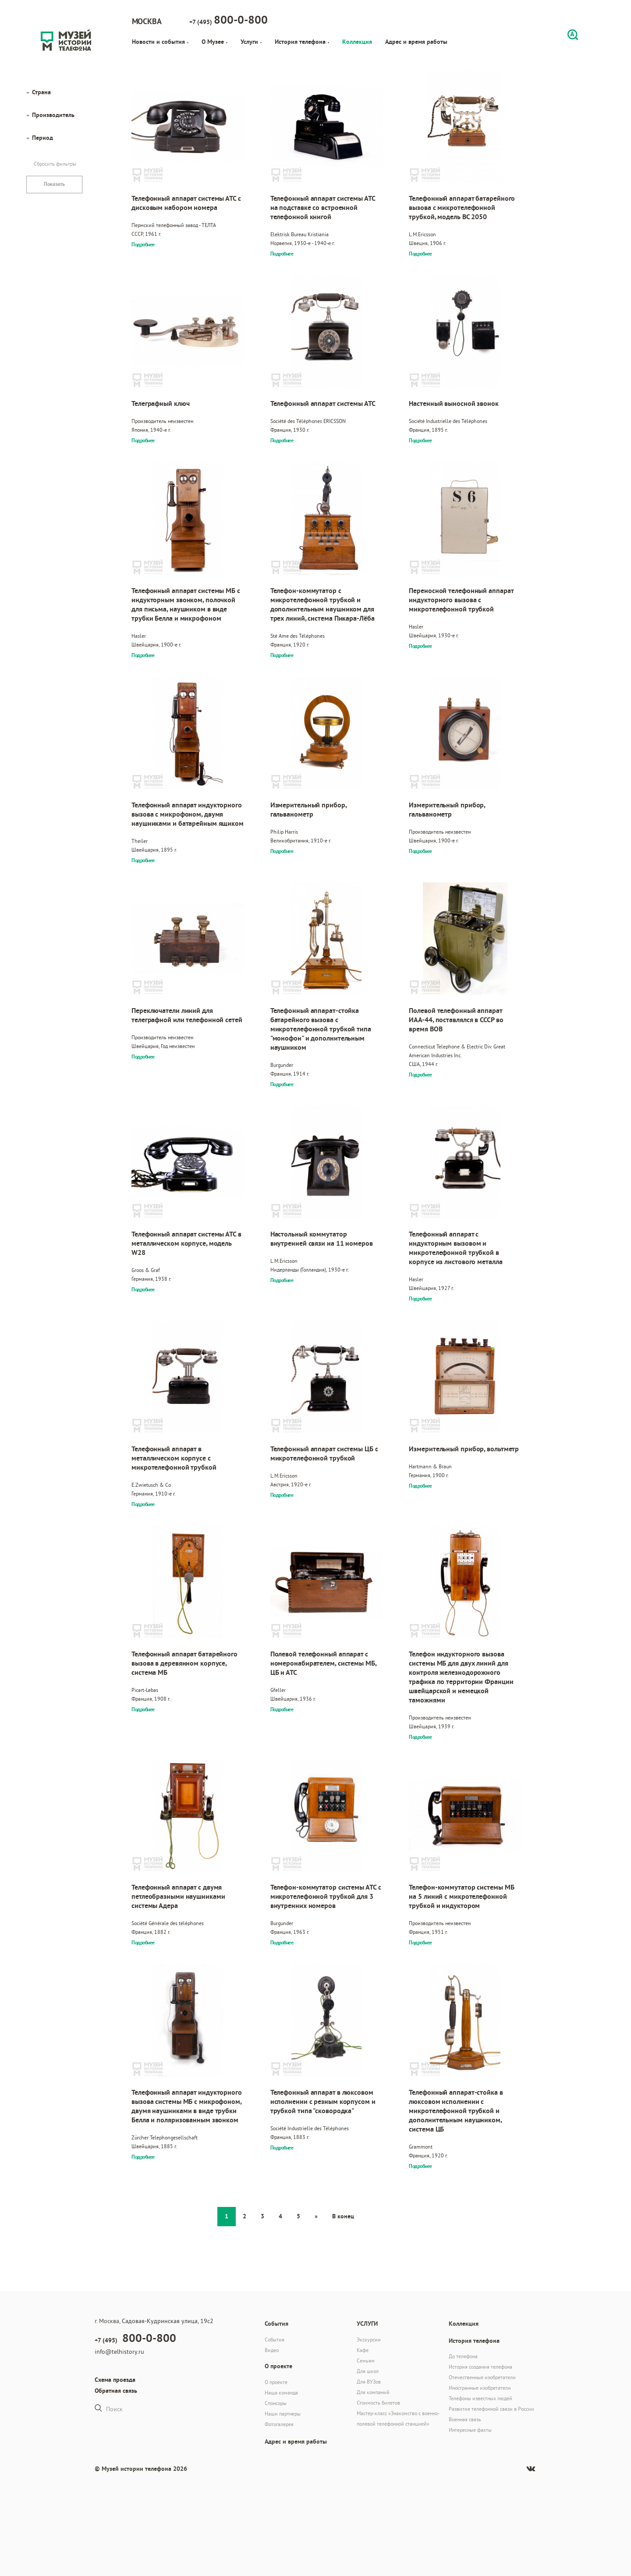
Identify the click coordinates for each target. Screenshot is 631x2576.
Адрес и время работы (416, 42)
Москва (147, 21)
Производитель (53, 115)
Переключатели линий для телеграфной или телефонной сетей (186, 1015)
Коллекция (357, 42)
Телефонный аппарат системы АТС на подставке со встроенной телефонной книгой (322, 207)
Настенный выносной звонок (454, 403)
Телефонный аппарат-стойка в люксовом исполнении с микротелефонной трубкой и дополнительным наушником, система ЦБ (456, 2111)
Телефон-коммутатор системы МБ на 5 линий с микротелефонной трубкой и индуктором (461, 1896)
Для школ (368, 2371)
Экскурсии (369, 2339)
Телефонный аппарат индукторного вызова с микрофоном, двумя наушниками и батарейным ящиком (187, 814)
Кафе (363, 2350)
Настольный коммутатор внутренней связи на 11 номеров (321, 1238)
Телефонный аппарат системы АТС (323, 403)
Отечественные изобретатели (482, 2377)
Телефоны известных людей (480, 2398)
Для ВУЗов (369, 2381)
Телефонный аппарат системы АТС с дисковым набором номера (186, 203)
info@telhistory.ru (119, 2352)
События (274, 2339)
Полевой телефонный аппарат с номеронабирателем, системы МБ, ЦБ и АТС (323, 1663)
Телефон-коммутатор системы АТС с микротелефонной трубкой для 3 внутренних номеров (325, 1896)
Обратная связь (116, 2391)
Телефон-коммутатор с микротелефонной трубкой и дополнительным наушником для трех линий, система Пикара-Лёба (322, 604)
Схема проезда (115, 2380)
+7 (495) (228, 19)
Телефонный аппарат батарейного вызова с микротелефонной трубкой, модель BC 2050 (462, 207)
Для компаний (373, 2392)
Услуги (251, 42)
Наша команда (281, 2392)
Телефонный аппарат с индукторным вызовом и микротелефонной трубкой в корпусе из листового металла (455, 1247)
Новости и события (160, 42)
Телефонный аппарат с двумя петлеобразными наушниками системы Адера (178, 1896)
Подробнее (143, 244)
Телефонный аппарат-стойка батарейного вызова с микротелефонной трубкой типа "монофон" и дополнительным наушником (320, 1029)
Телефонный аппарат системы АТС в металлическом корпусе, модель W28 (186, 1243)
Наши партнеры (283, 2413)
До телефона (463, 2356)
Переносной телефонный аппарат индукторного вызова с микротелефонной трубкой (461, 600)
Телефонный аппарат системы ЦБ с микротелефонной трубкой (324, 1453)
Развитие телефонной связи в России (491, 2408)
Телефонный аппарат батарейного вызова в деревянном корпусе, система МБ (184, 1663)
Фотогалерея (279, 2424)
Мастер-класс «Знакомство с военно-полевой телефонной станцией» (398, 2418)
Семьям (366, 2360)
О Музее (214, 42)
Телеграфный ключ (160, 403)
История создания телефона (480, 2366)
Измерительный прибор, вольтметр (464, 1448)
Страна (41, 92)
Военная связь (465, 2419)
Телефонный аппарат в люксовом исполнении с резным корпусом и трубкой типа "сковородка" (323, 2101)
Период (42, 138)
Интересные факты (470, 2430)
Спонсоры (276, 2403)
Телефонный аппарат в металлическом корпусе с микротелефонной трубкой (173, 1458)
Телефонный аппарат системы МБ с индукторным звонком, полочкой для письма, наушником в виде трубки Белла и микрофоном (185, 604)
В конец (343, 2216)
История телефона (302, 42)
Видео (272, 2350)
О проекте (276, 2382)
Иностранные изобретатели (480, 2387)
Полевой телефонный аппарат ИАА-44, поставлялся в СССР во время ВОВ (456, 1020)
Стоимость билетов (378, 2402)
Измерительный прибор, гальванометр (308, 809)
